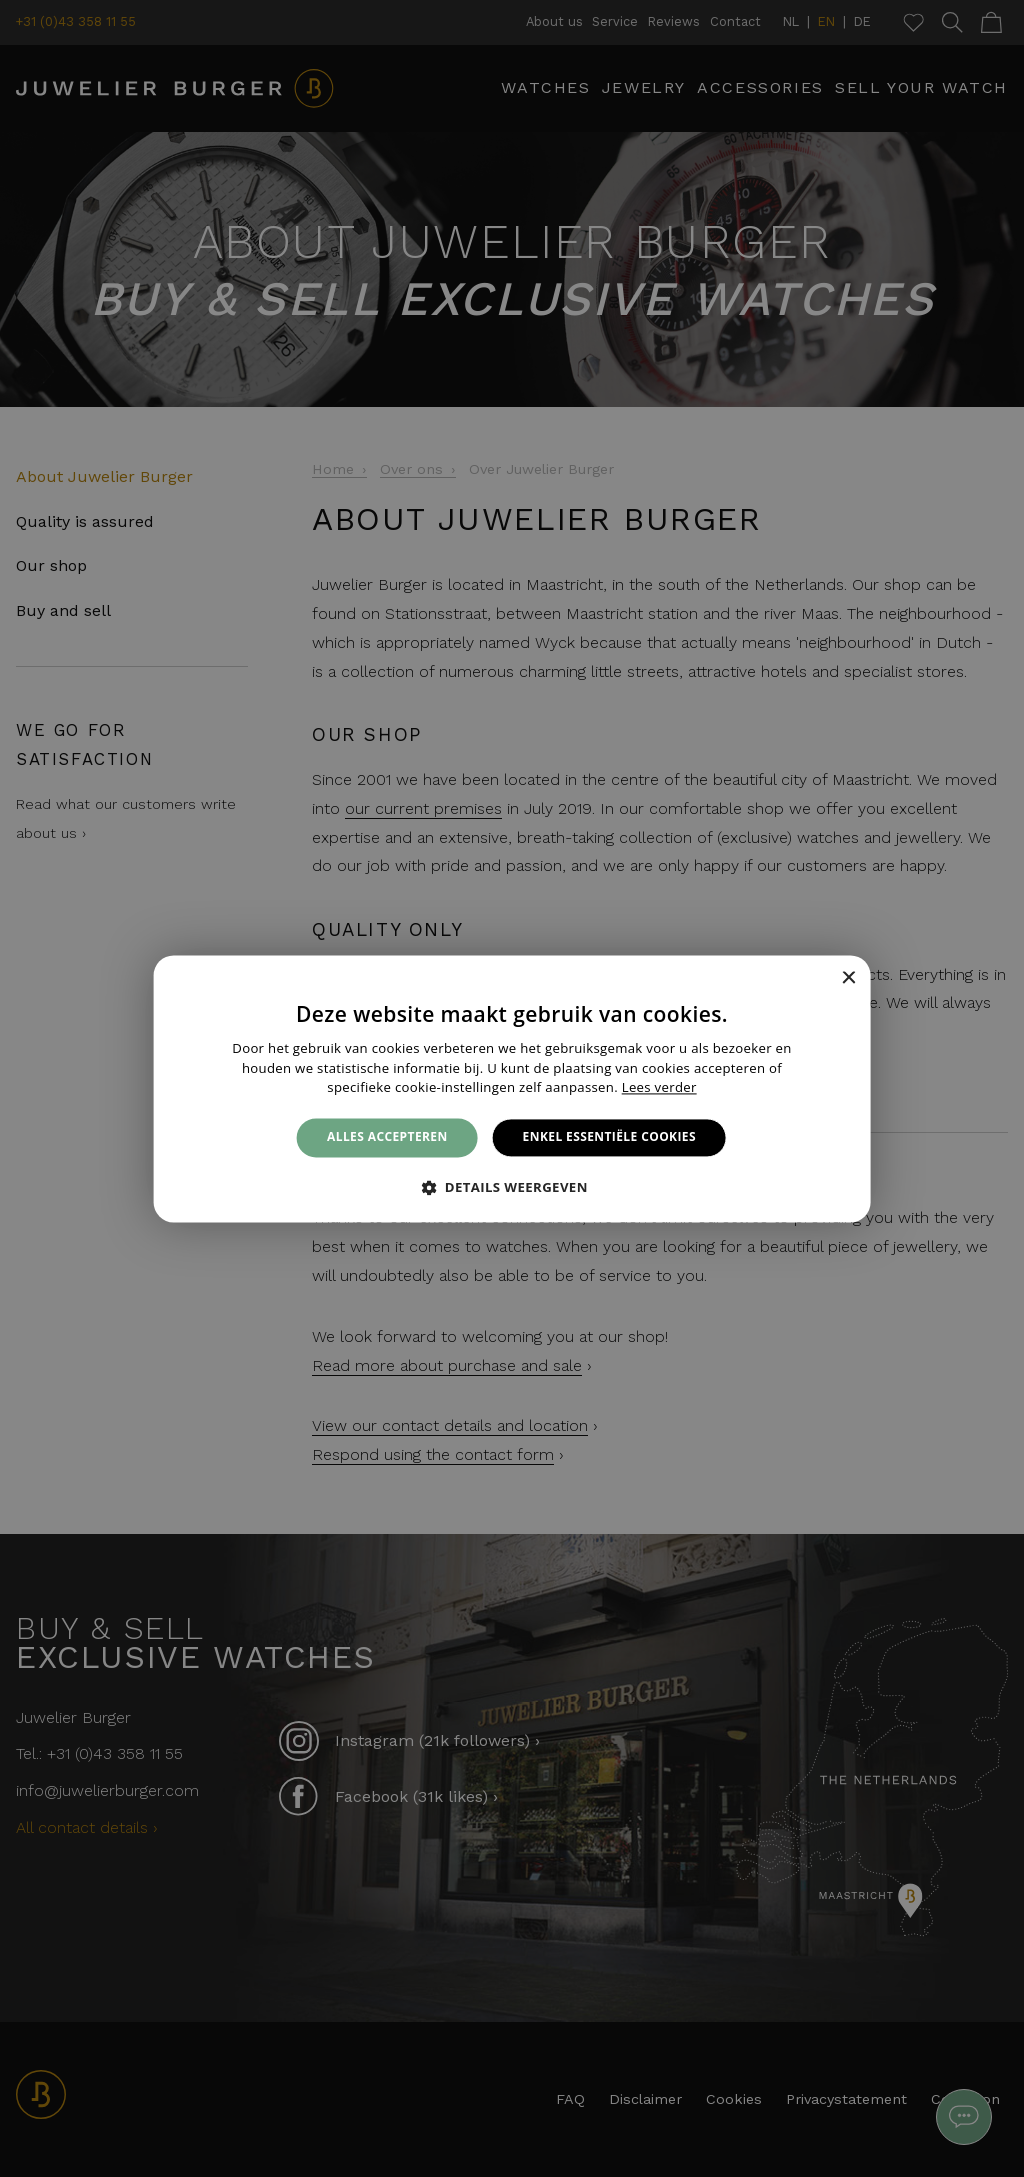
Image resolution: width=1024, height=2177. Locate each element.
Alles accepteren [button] (387, 1137)
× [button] (847, 978)
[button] (512, 1187)
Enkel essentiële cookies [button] (609, 1137)
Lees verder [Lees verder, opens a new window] (659, 1088)
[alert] (512, 1088)
